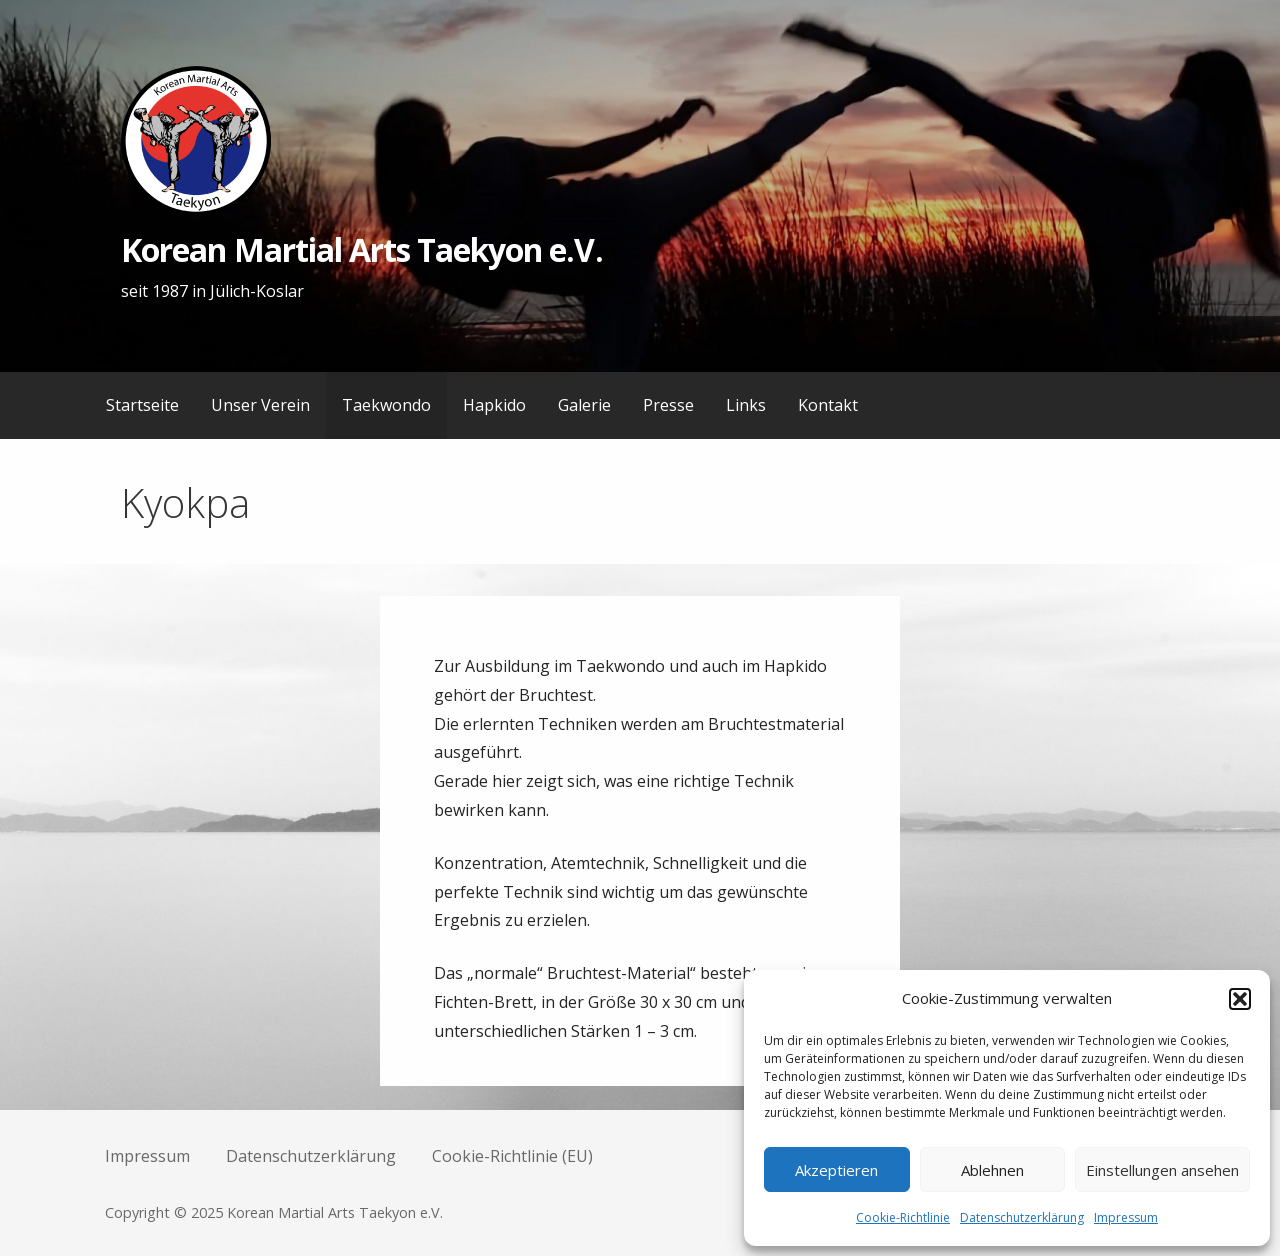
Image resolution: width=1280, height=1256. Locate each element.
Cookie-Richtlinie (903, 1217)
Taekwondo (386, 405)
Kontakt (828, 405)
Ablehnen (992, 1170)
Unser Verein (260, 405)
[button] (1240, 999)
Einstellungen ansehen (1162, 1170)
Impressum (1126, 1217)
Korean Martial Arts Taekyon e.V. (361, 249)
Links (746, 405)
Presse (668, 405)
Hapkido (494, 405)
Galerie (584, 405)
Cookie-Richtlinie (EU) (512, 1156)
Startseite (142, 405)
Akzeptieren (836, 1170)
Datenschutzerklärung (1022, 1217)
